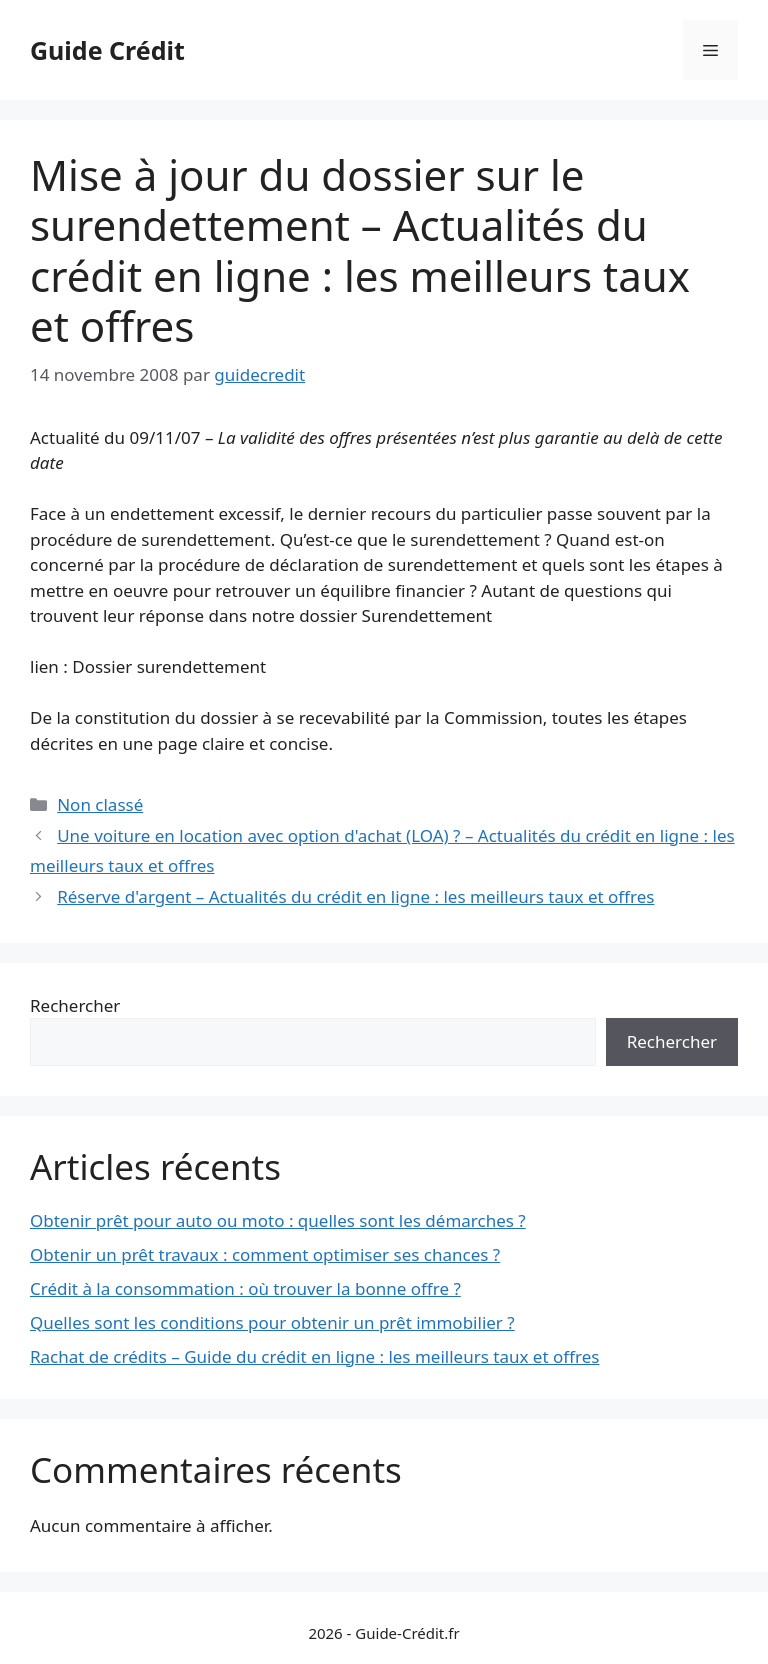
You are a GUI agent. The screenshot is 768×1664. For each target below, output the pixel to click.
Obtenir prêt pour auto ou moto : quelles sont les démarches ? (278, 1220)
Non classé (100, 804)
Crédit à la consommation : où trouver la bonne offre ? (245, 1288)
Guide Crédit (107, 50)
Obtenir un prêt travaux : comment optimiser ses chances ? (265, 1254)
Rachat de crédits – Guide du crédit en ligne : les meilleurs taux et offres (314, 1356)
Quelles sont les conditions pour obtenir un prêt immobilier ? (272, 1322)
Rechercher (75, 1005)
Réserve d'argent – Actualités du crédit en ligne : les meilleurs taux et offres (355, 896)
